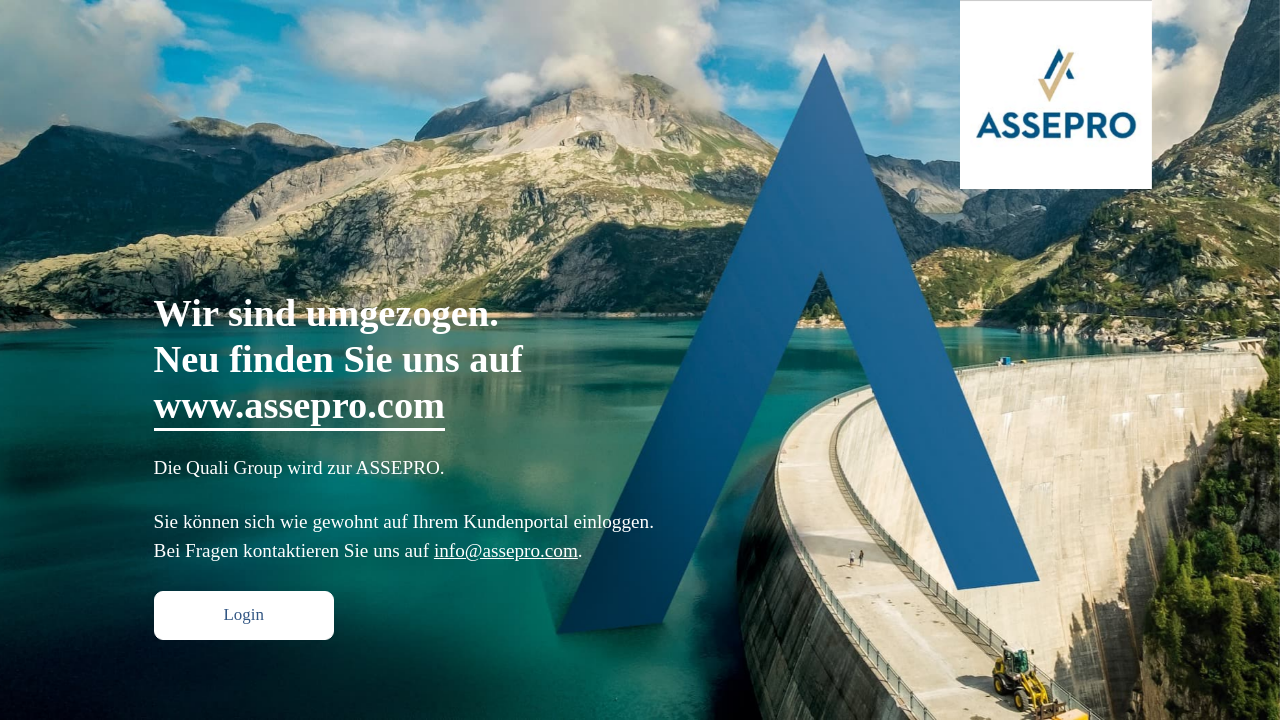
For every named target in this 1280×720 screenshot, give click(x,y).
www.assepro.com (299, 404)
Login (229, 615)
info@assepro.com (506, 549)
